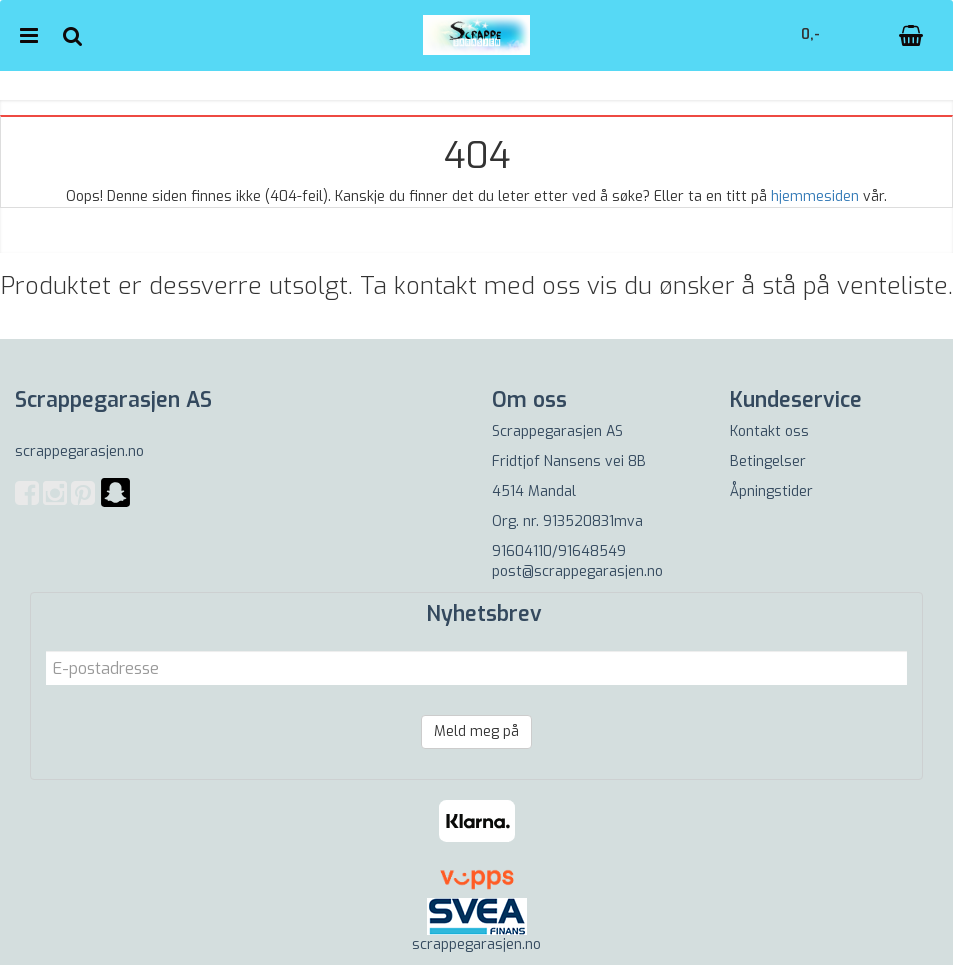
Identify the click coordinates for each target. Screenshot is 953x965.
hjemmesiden (815, 196)
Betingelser (768, 461)
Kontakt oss (769, 431)
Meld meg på (476, 731)
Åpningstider (771, 491)
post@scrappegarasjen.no (577, 571)
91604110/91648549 (559, 551)
